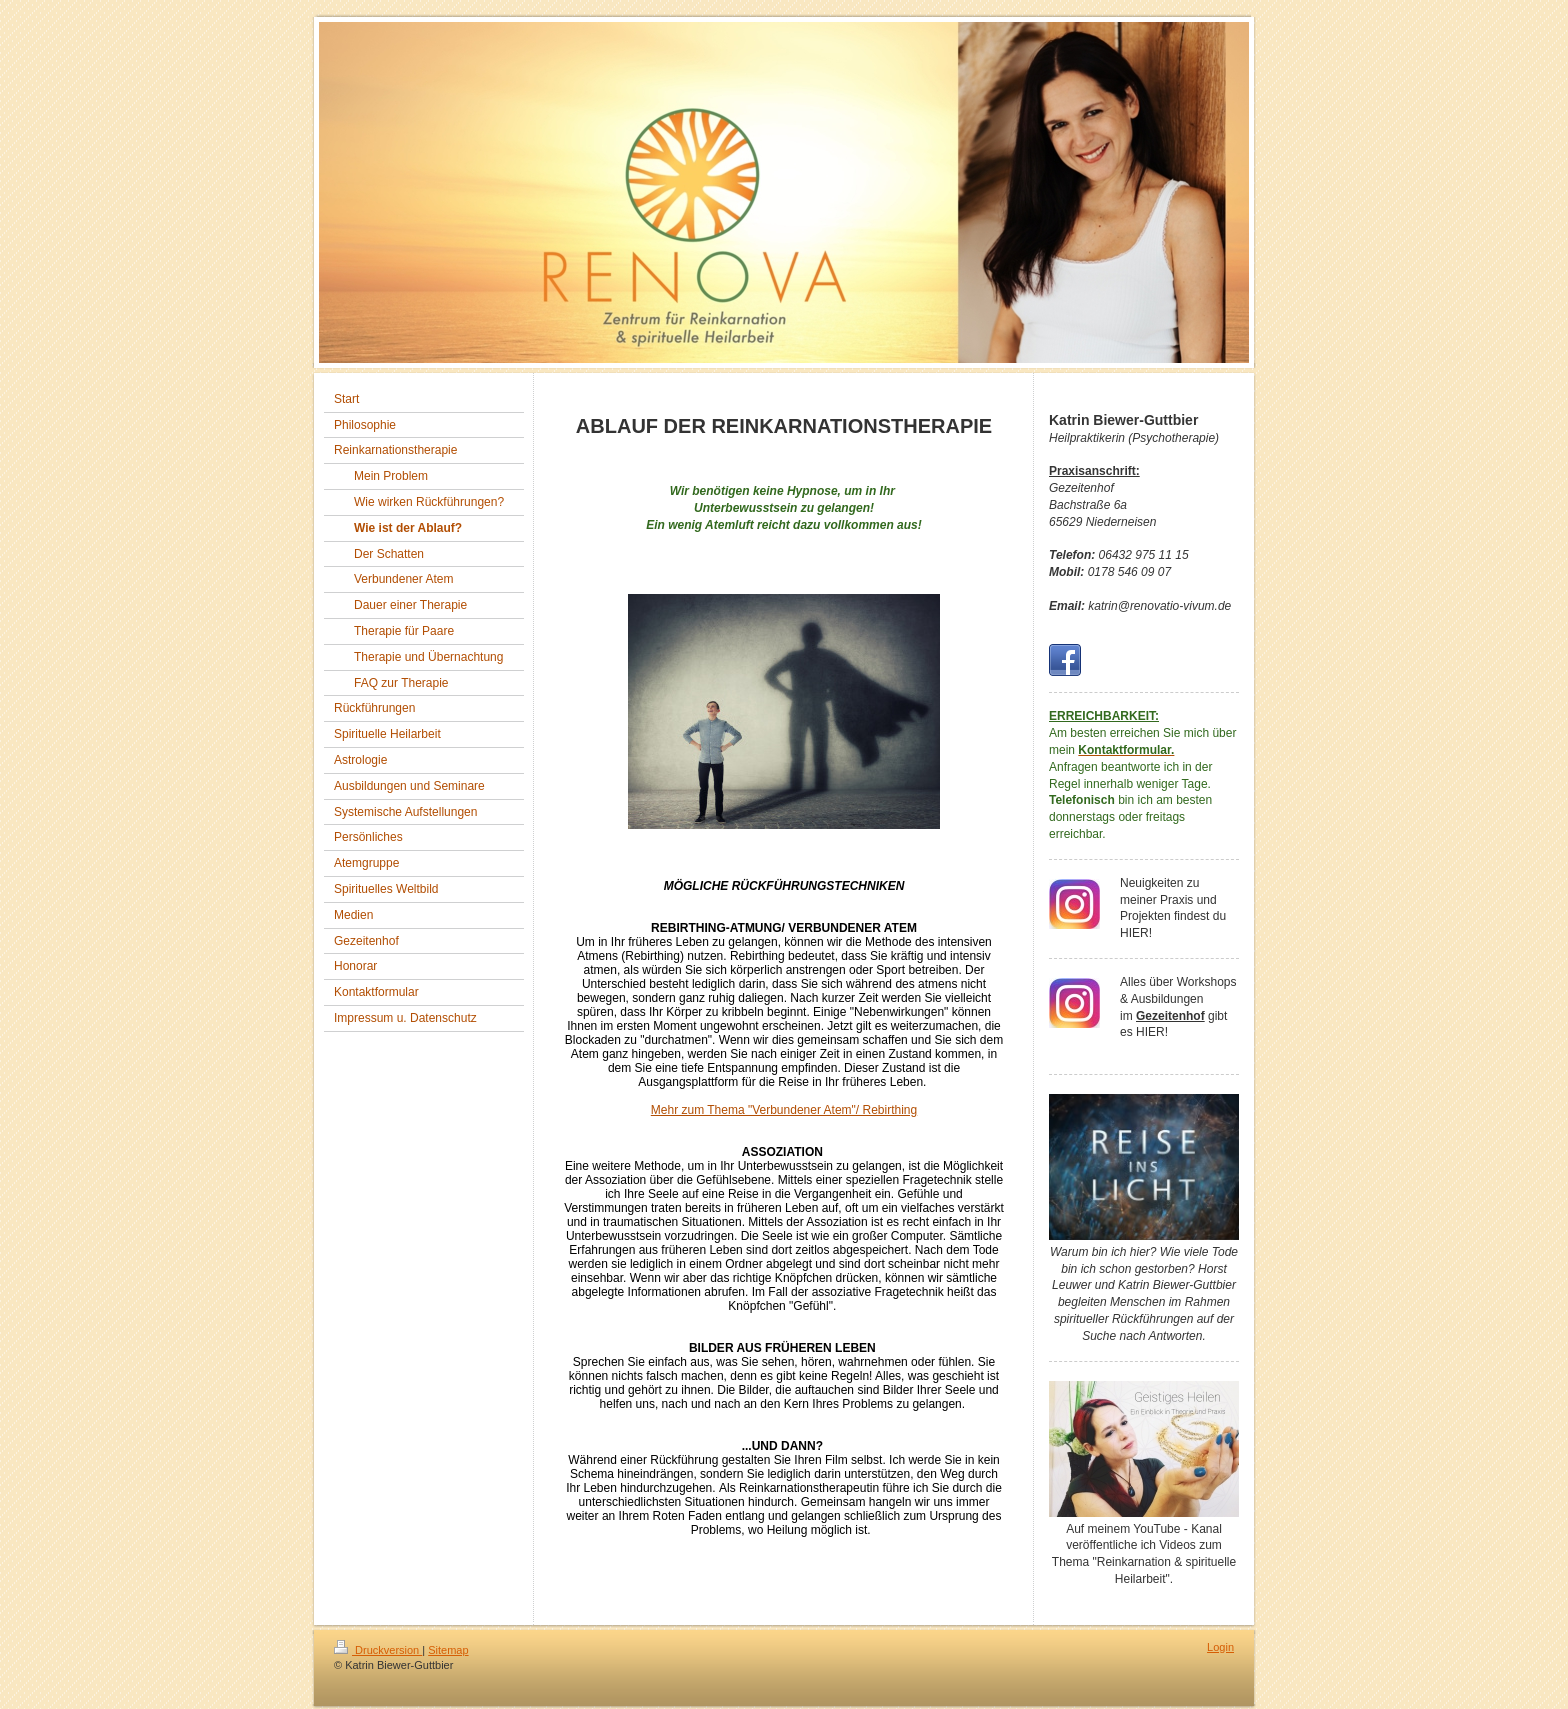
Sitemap (448, 1650)
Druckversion (378, 1650)
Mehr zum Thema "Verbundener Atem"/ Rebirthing (784, 1110)
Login (1220, 1647)
